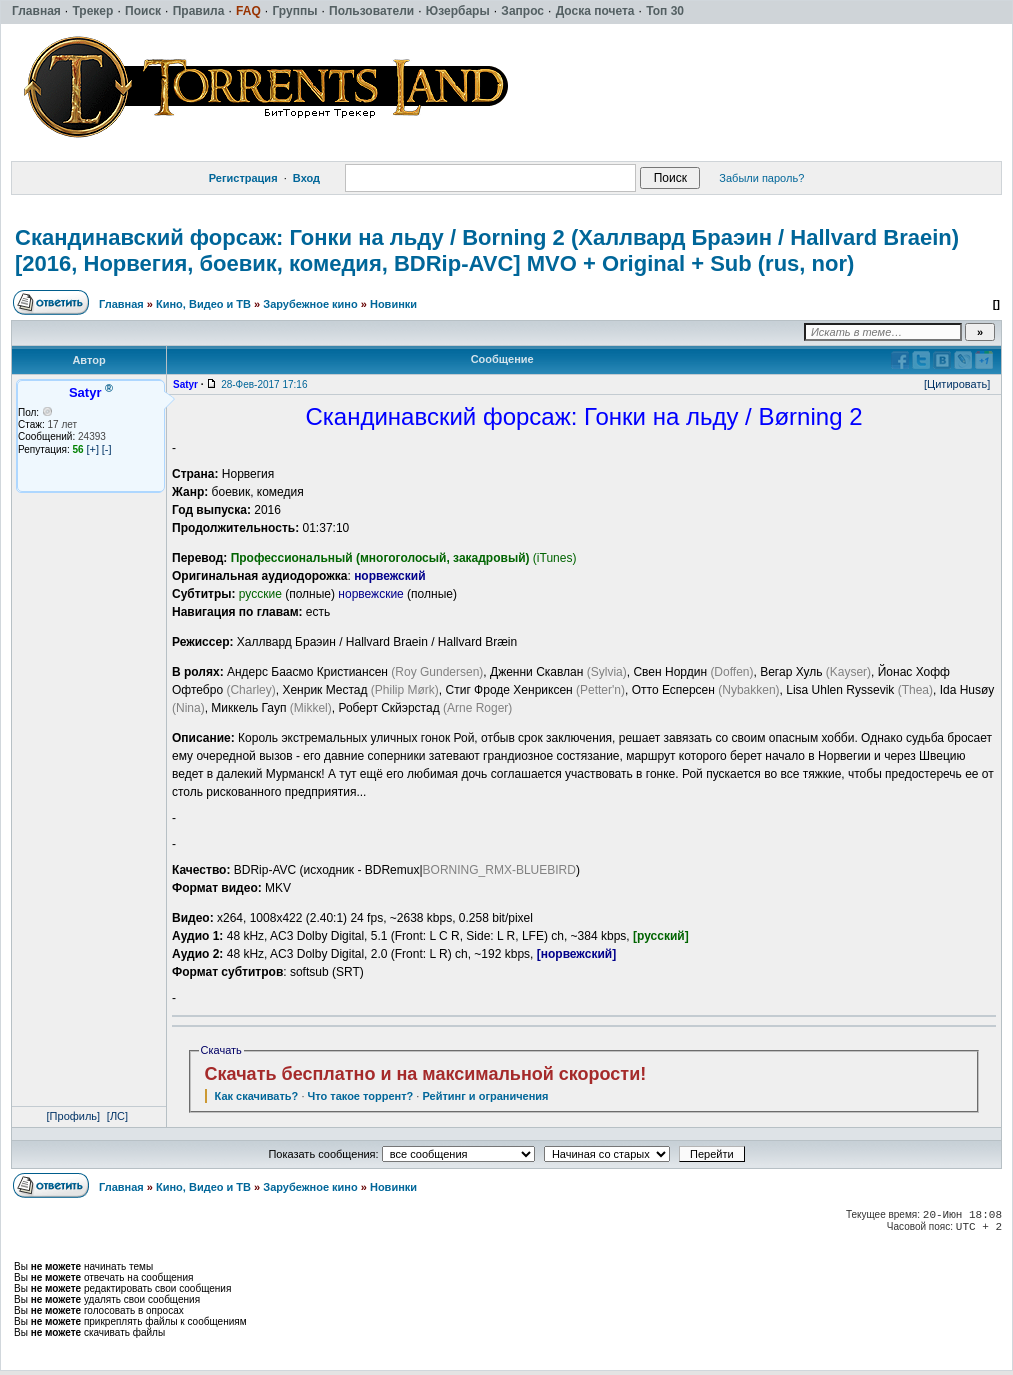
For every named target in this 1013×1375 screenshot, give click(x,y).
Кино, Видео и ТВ (203, 304)
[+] (92, 449)
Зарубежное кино (310, 304)
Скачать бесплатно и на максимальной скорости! (426, 1074)
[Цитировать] (957, 384)
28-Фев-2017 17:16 (264, 384)
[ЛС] (117, 1116)
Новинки (393, 304)
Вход (306, 178)
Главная (121, 304)
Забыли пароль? (761, 178)
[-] (107, 449)
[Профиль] (74, 1116)
